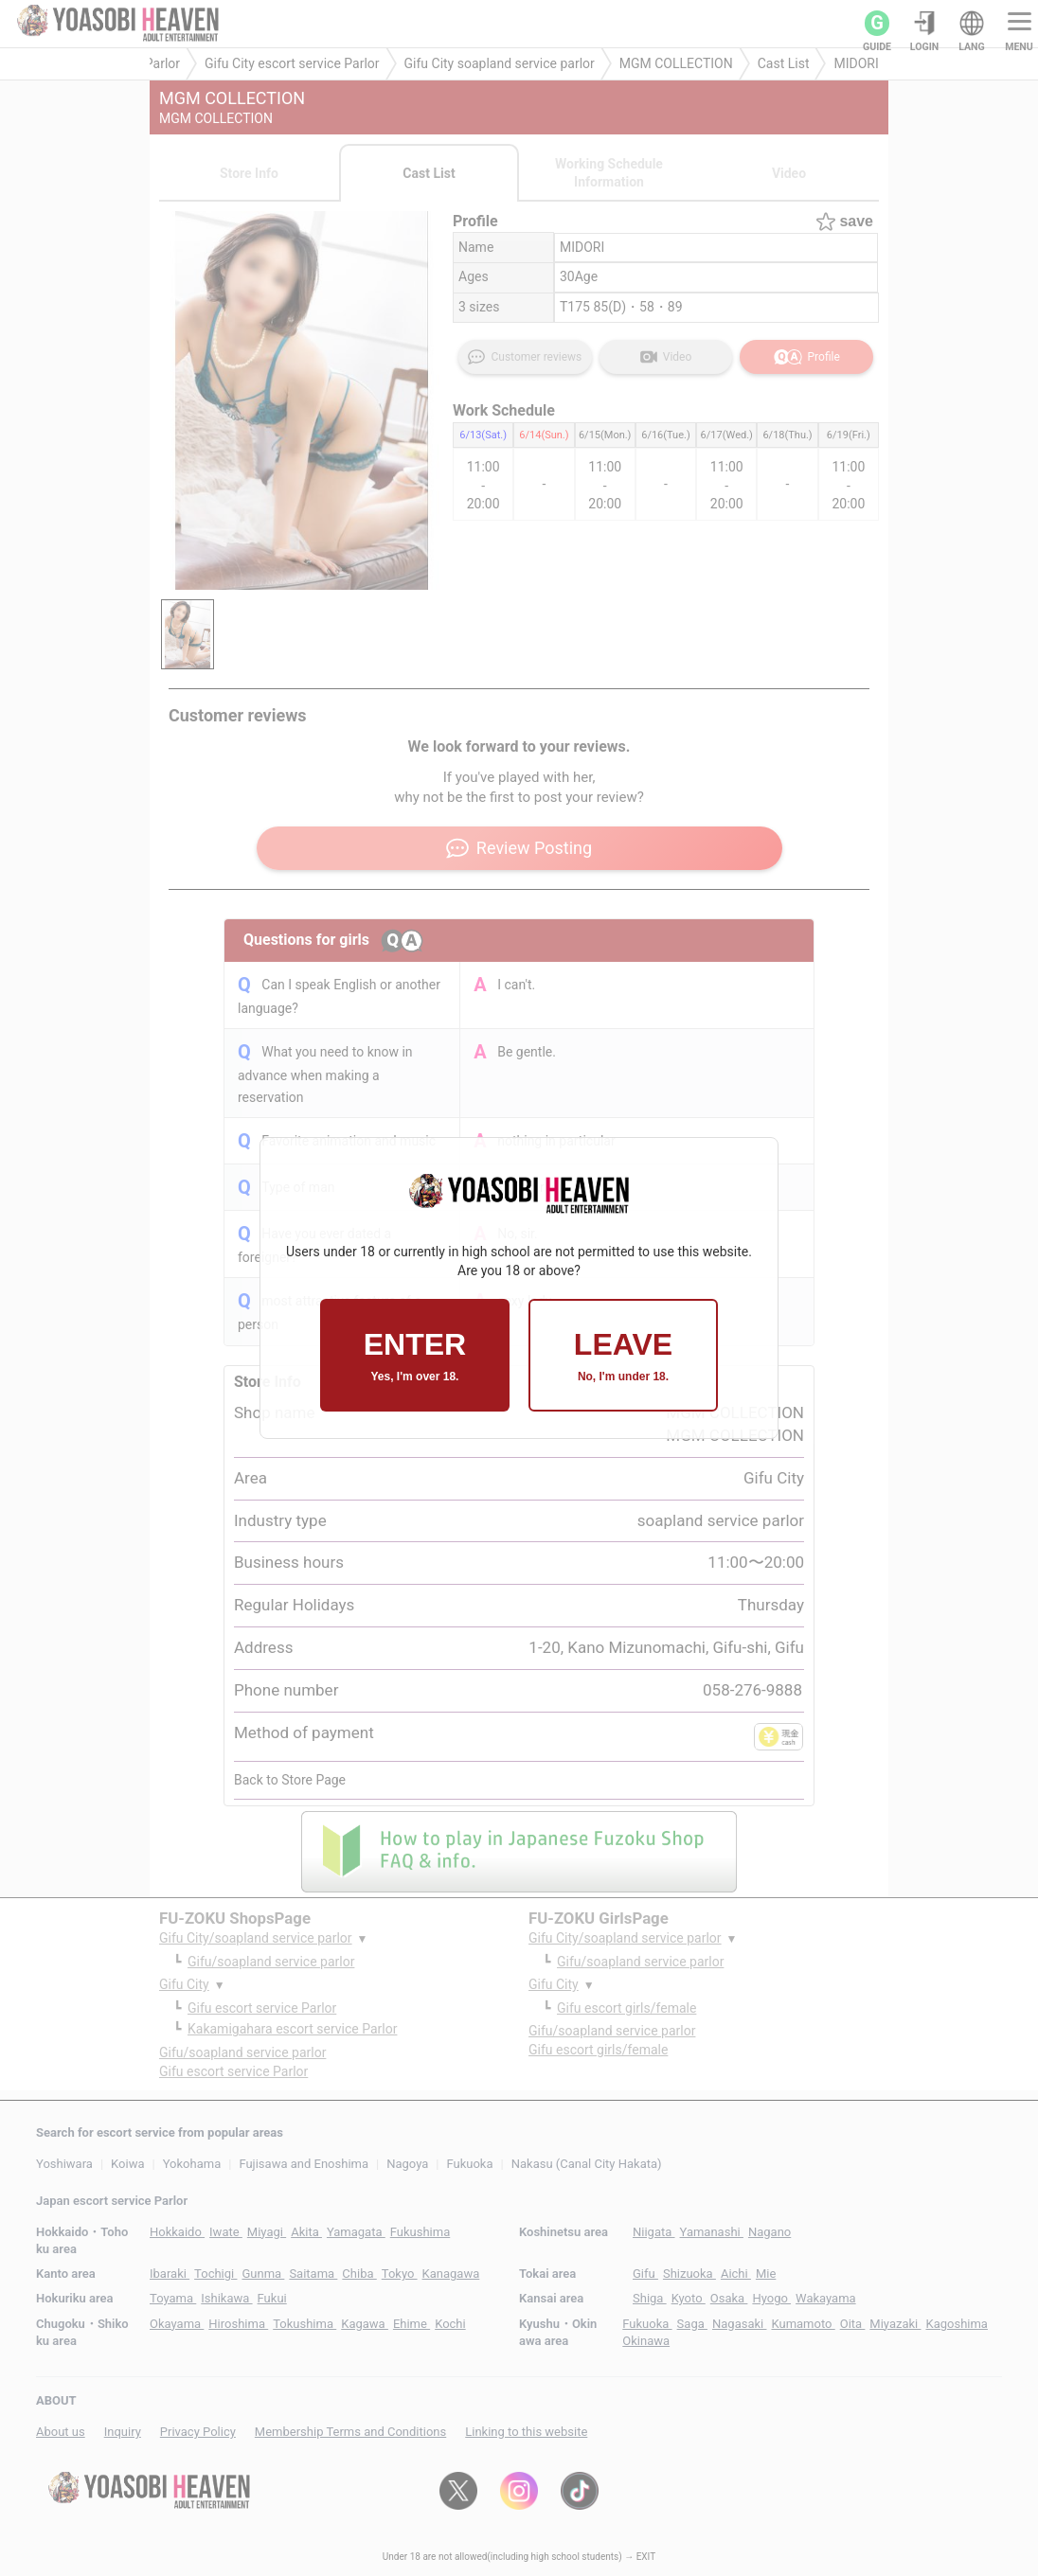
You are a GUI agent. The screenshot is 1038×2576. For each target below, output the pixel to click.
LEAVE (623, 1355)
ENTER (415, 1355)
